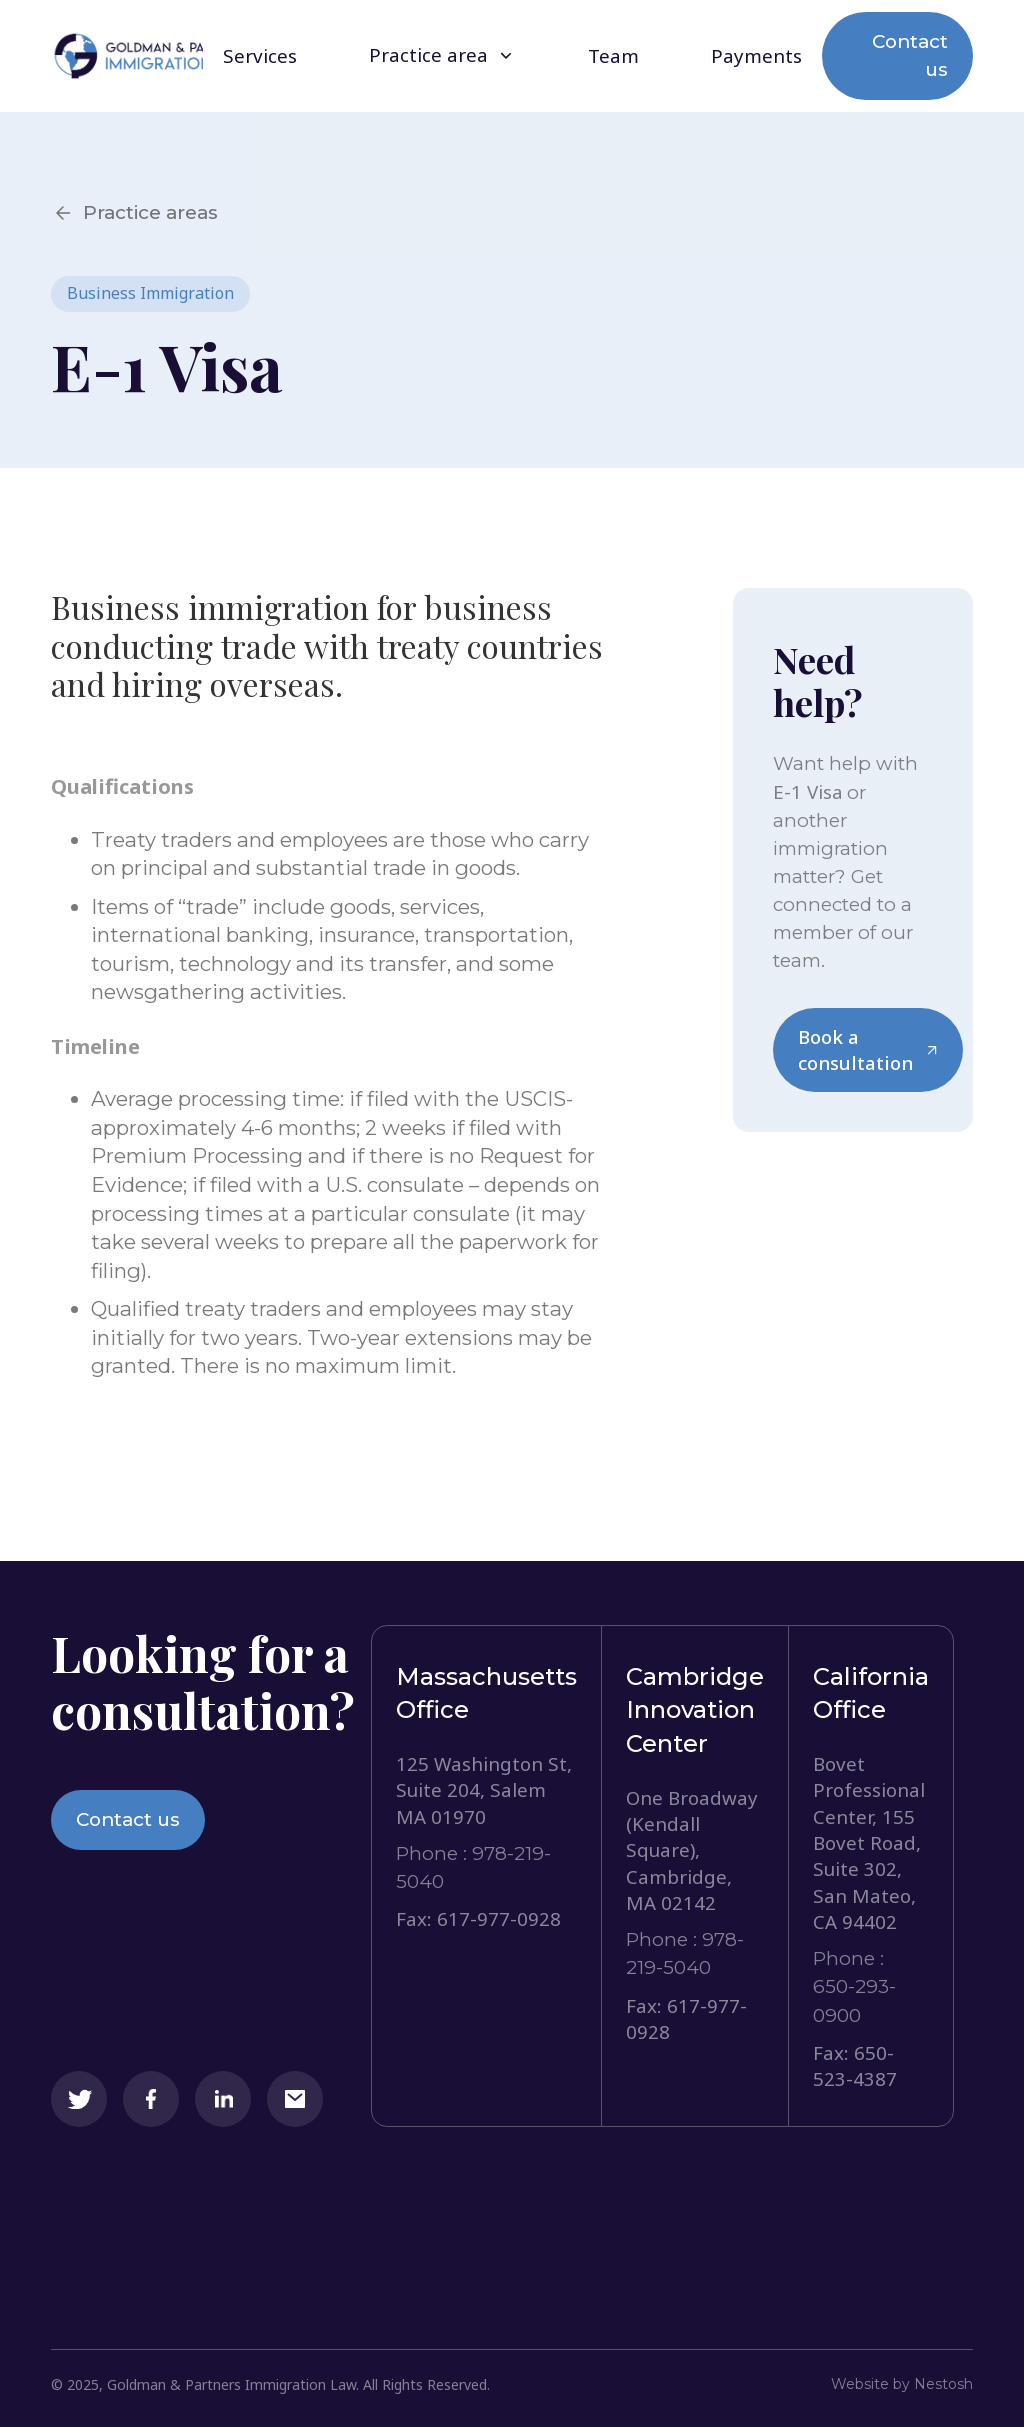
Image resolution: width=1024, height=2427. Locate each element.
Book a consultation (868, 1050)
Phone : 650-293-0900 (854, 1986)
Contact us (910, 55)
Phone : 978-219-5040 (473, 1867)
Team (613, 56)
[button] (442, 56)
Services (260, 56)
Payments (756, 56)
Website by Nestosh (902, 2384)
